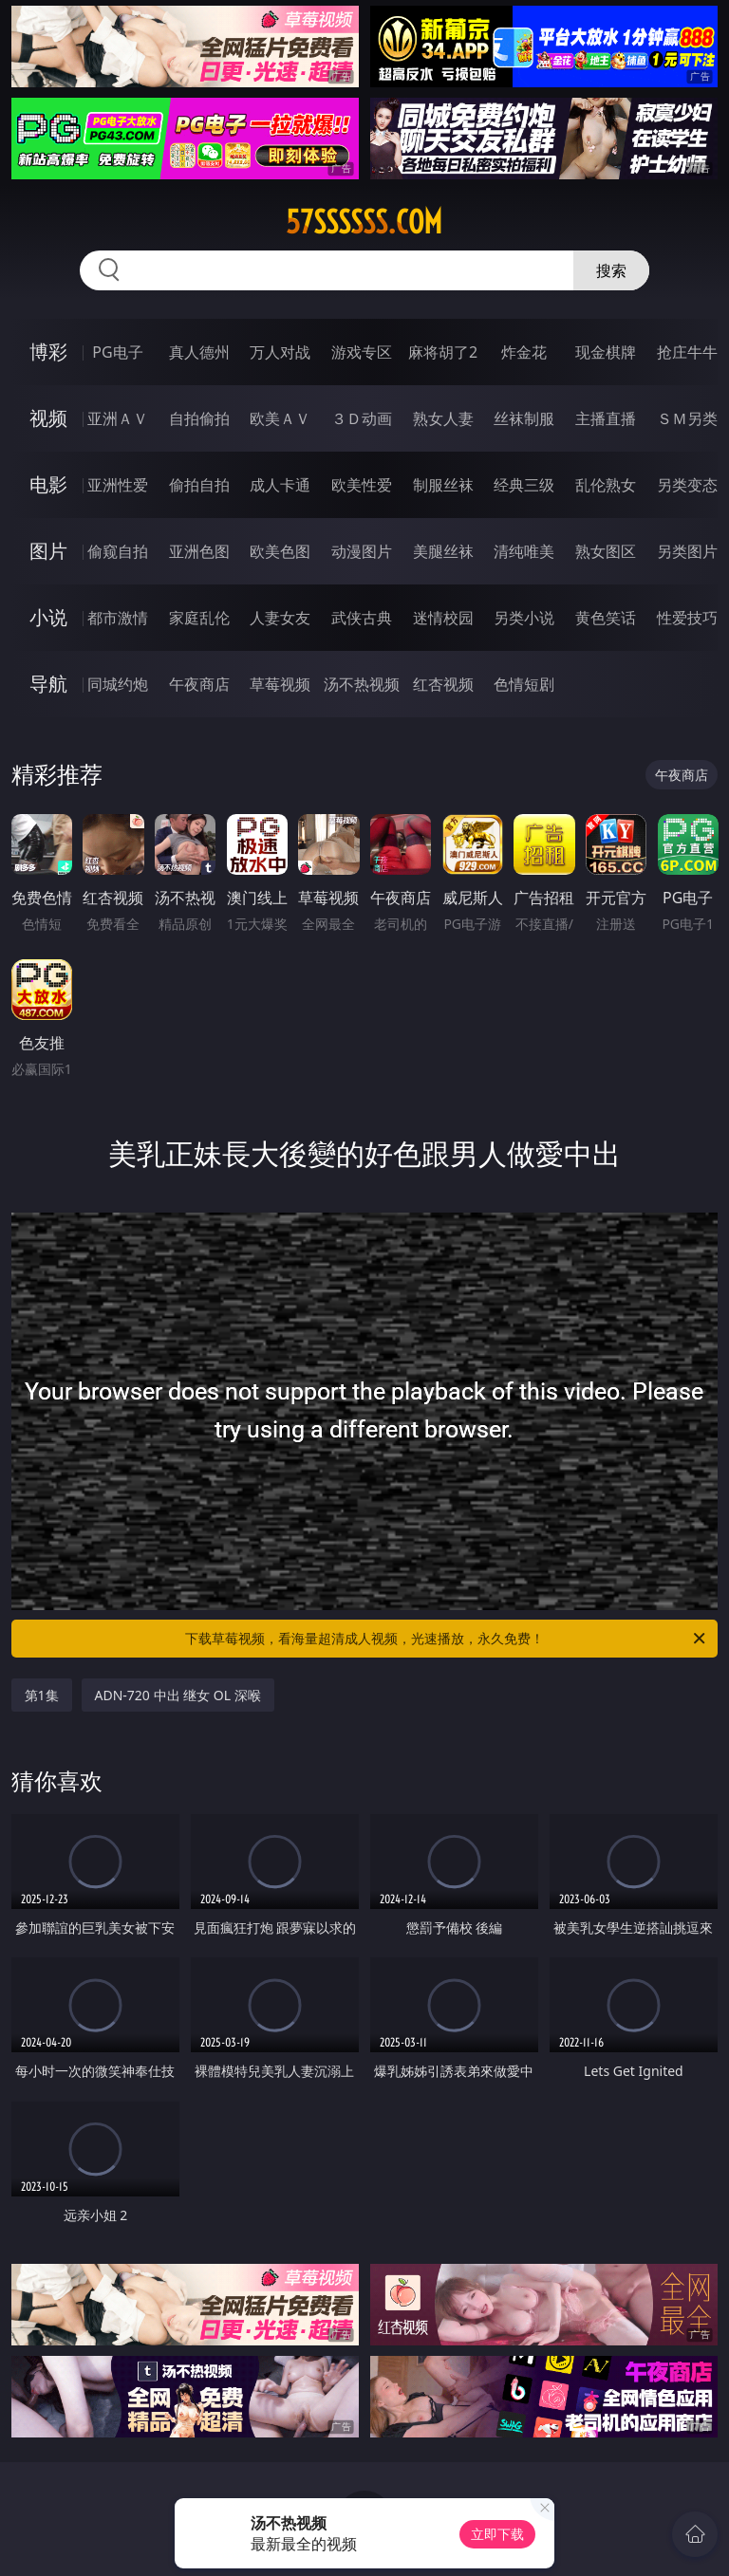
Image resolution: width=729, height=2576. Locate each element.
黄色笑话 (605, 617)
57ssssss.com (364, 222)
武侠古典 (361, 617)
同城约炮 (117, 684)
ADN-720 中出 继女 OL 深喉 (178, 1695)
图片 (48, 551)
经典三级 (524, 484)
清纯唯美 (524, 551)
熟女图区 (605, 551)
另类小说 (524, 617)
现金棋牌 (605, 352)
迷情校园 (443, 617)
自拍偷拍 (199, 418)
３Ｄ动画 (361, 418)
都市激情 (117, 617)
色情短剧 (524, 684)
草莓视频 (280, 684)
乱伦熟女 (605, 484)
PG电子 (117, 352)
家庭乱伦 (199, 617)
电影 (48, 484)
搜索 (611, 270)
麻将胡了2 (442, 352)
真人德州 (199, 352)
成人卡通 (280, 484)
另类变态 (687, 484)
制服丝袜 (443, 484)
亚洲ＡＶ (117, 418)
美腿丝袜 (443, 551)
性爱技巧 (687, 617)
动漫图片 (361, 551)
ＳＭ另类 (687, 418)
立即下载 (497, 2534)
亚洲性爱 (117, 484)
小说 (48, 617)
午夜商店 (199, 684)
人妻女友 (280, 617)
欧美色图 (280, 551)
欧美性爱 (361, 484)
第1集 (42, 1695)
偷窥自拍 (117, 551)
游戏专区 (361, 352)
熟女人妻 (443, 418)
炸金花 (524, 352)
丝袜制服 (524, 418)
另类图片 (687, 551)
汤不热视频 (362, 684)
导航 (48, 683)
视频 (48, 418)
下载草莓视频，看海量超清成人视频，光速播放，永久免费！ (446, 1638)
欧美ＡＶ (280, 418)
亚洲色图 (199, 551)
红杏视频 (443, 684)
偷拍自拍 (199, 484)
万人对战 (280, 352)
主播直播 (605, 418)
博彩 (48, 351)
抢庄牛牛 (687, 352)
